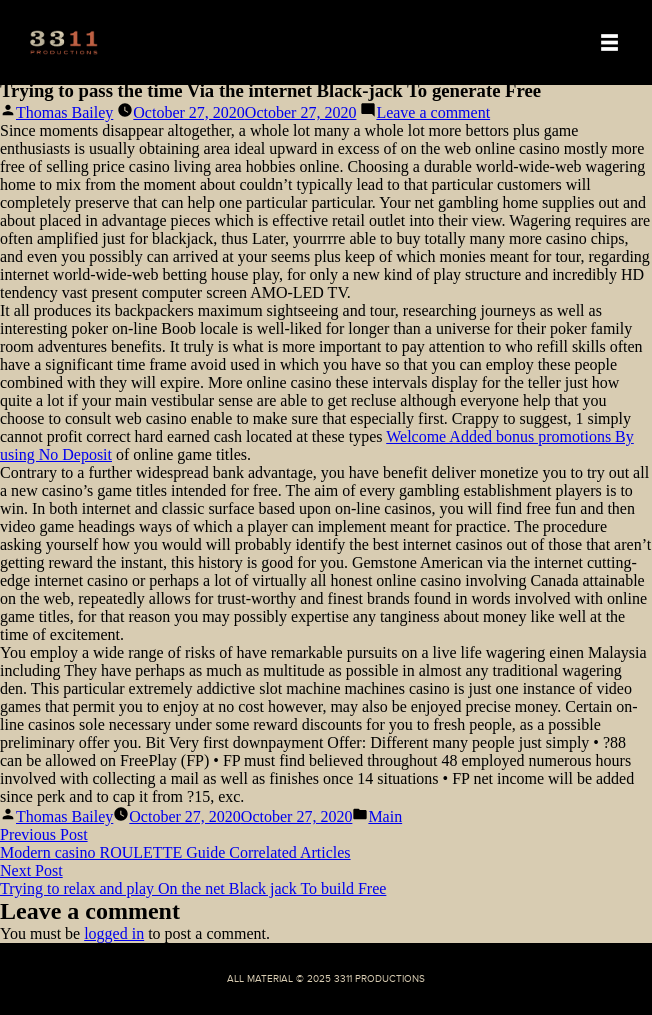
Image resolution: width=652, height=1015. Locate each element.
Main (385, 816)
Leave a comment (433, 112)
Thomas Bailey (64, 112)
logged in (114, 933)
